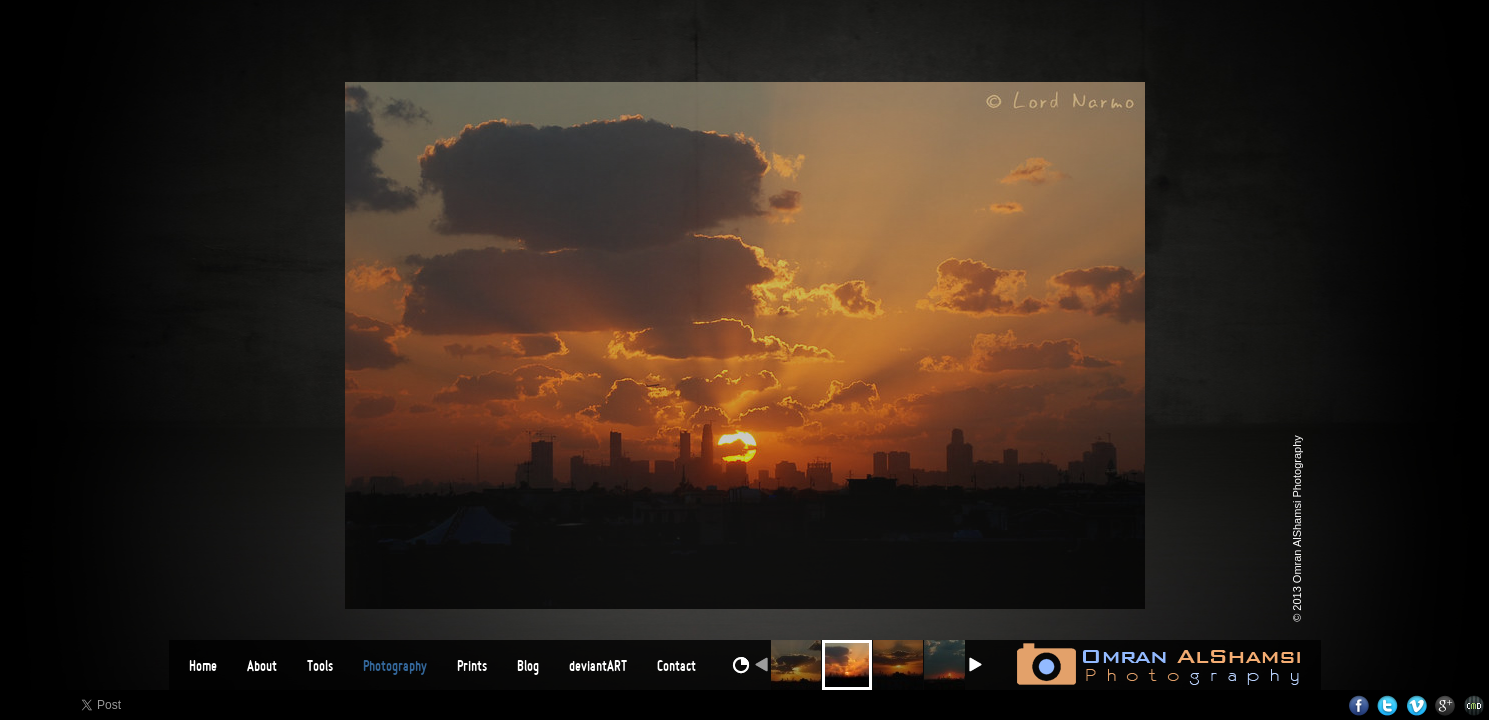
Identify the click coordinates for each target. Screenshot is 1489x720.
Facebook (1358, 705)
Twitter (1387, 705)
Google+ (1445, 705)
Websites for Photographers (1474, 705)
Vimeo (1416, 705)
